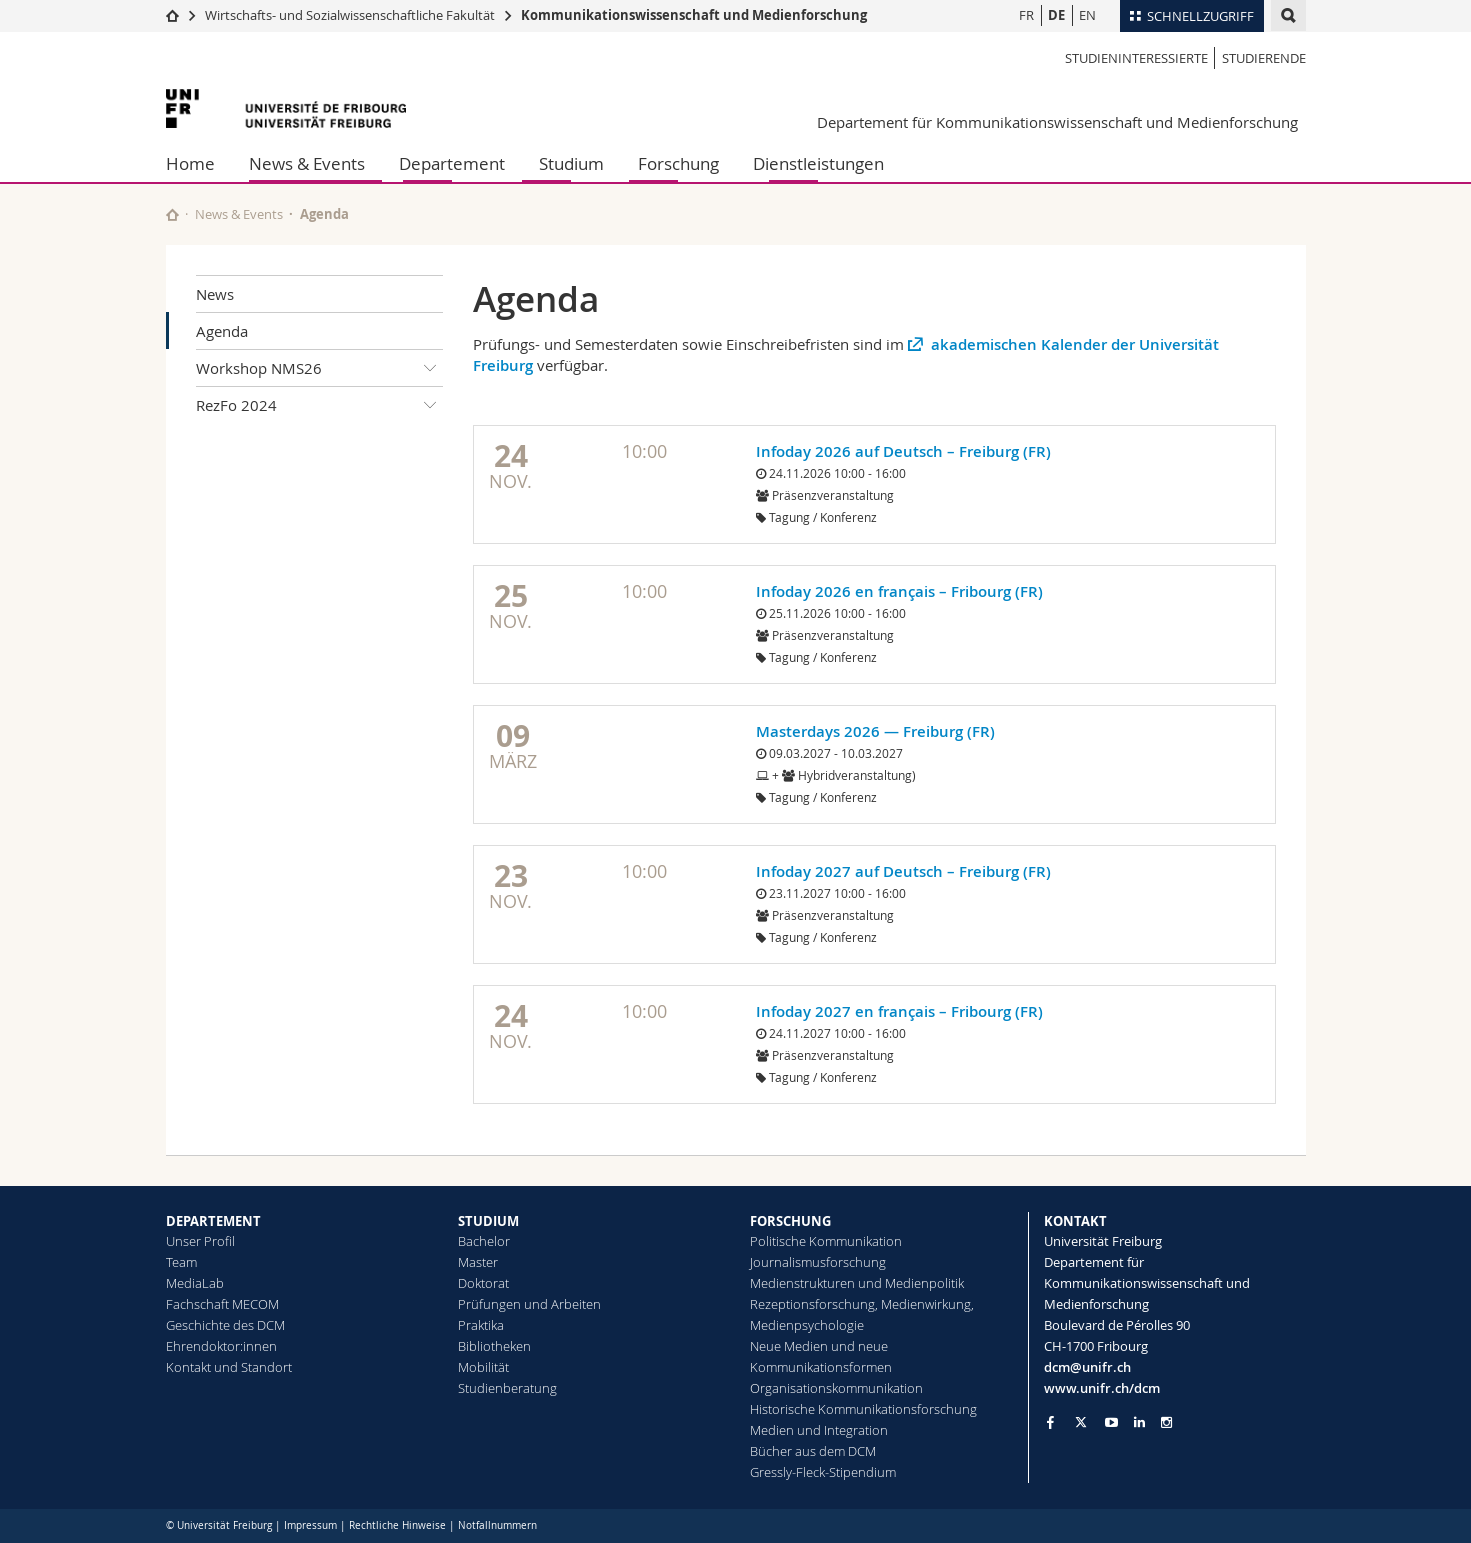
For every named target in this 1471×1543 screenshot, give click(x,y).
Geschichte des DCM (225, 1325)
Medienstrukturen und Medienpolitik (857, 1283)
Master (478, 1262)
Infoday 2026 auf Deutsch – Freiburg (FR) (903, 451)
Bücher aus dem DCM (813, 1451)
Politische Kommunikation (826, 1241)
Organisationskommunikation (836, 1388)
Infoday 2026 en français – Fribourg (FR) (899, 591)
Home (190, 163)
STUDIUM (488, 1221)
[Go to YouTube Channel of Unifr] (1111, 1422)
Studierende (1264, 58)
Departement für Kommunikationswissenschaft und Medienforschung (1057, 122)
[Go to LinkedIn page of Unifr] (1139, 1422)
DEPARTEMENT (213, 1221)
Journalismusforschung (818, 1262)
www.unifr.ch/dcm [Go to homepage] (1102, 1388)
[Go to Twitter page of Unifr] (1081, 1422)
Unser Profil (200, 1241)
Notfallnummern (497, 1525)
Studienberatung (507, 1388)
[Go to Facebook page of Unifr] (1050, 1422)
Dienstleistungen (818, 163)
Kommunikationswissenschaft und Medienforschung (694, 15)
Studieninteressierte (1136, 58)
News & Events (307, 163)
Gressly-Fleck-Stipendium (823, 1472)
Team (181, 1262)
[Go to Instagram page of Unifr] (1166, 1422)
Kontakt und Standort (229, 1367)
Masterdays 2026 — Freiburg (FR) (875, 731)
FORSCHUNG (790, 1221)
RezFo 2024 (320, 405)
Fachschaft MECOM (222, 1304)
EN (1087, 15)
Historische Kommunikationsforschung (863, 1409)
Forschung (678, 163)
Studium (571, 163)
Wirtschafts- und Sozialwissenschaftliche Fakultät (350, 15)
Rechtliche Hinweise (397, 1525)
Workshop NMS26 (320, 368)
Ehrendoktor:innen (221, 1346)
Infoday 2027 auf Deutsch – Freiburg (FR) (903, 871)
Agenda (222, 331)
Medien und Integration (819, 1430)
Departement (452, 163)
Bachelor (484, 1241)
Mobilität (483, 1367)
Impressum (310, 1525)
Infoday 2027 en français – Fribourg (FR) (899, 1011)
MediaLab (195, 1283)
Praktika (481, 1325)
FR (1026, 15)
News (215, 294)
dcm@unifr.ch (1087, 1367)
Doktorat (483, 1283)
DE (1056, 15)
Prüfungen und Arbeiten (529, 1304)
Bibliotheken (494, 1346)
